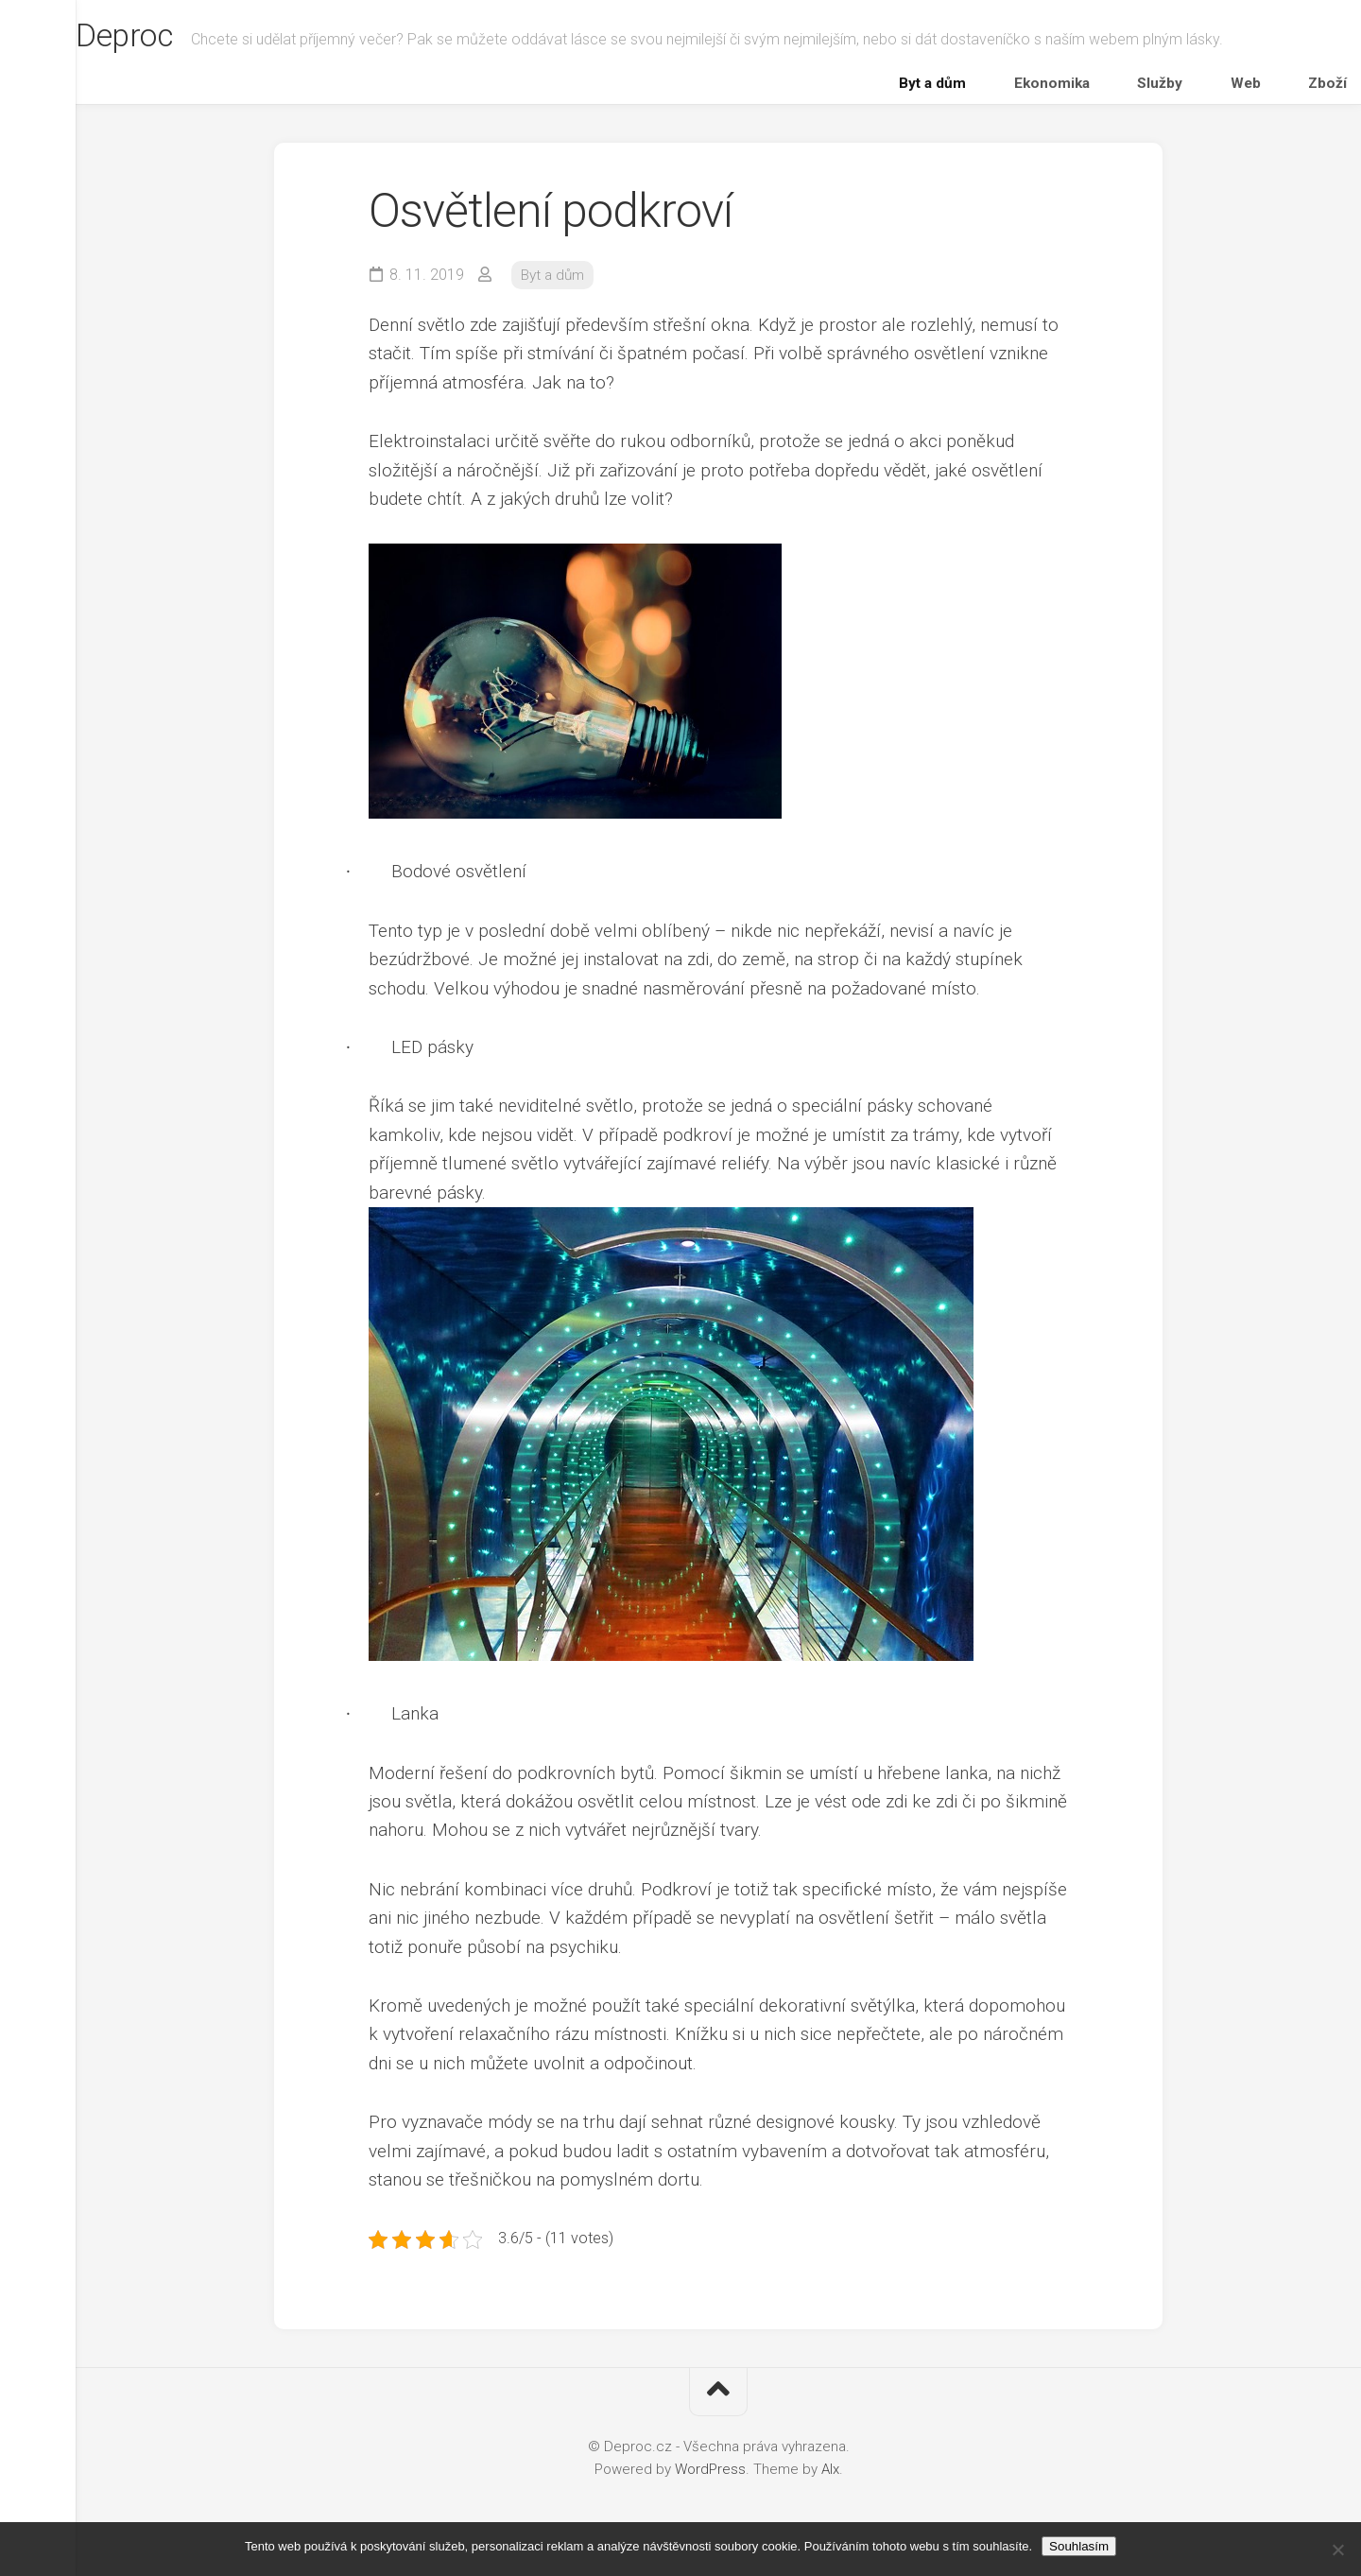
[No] (1337, 2549)
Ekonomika (1107, 88)
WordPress (710, 2479)
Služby (1187, 88)
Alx (830, 2479)
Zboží (1304, 88)
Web (1247, 88)
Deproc (165, 39)
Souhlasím (1079, 2546)
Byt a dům (1015, 88)
